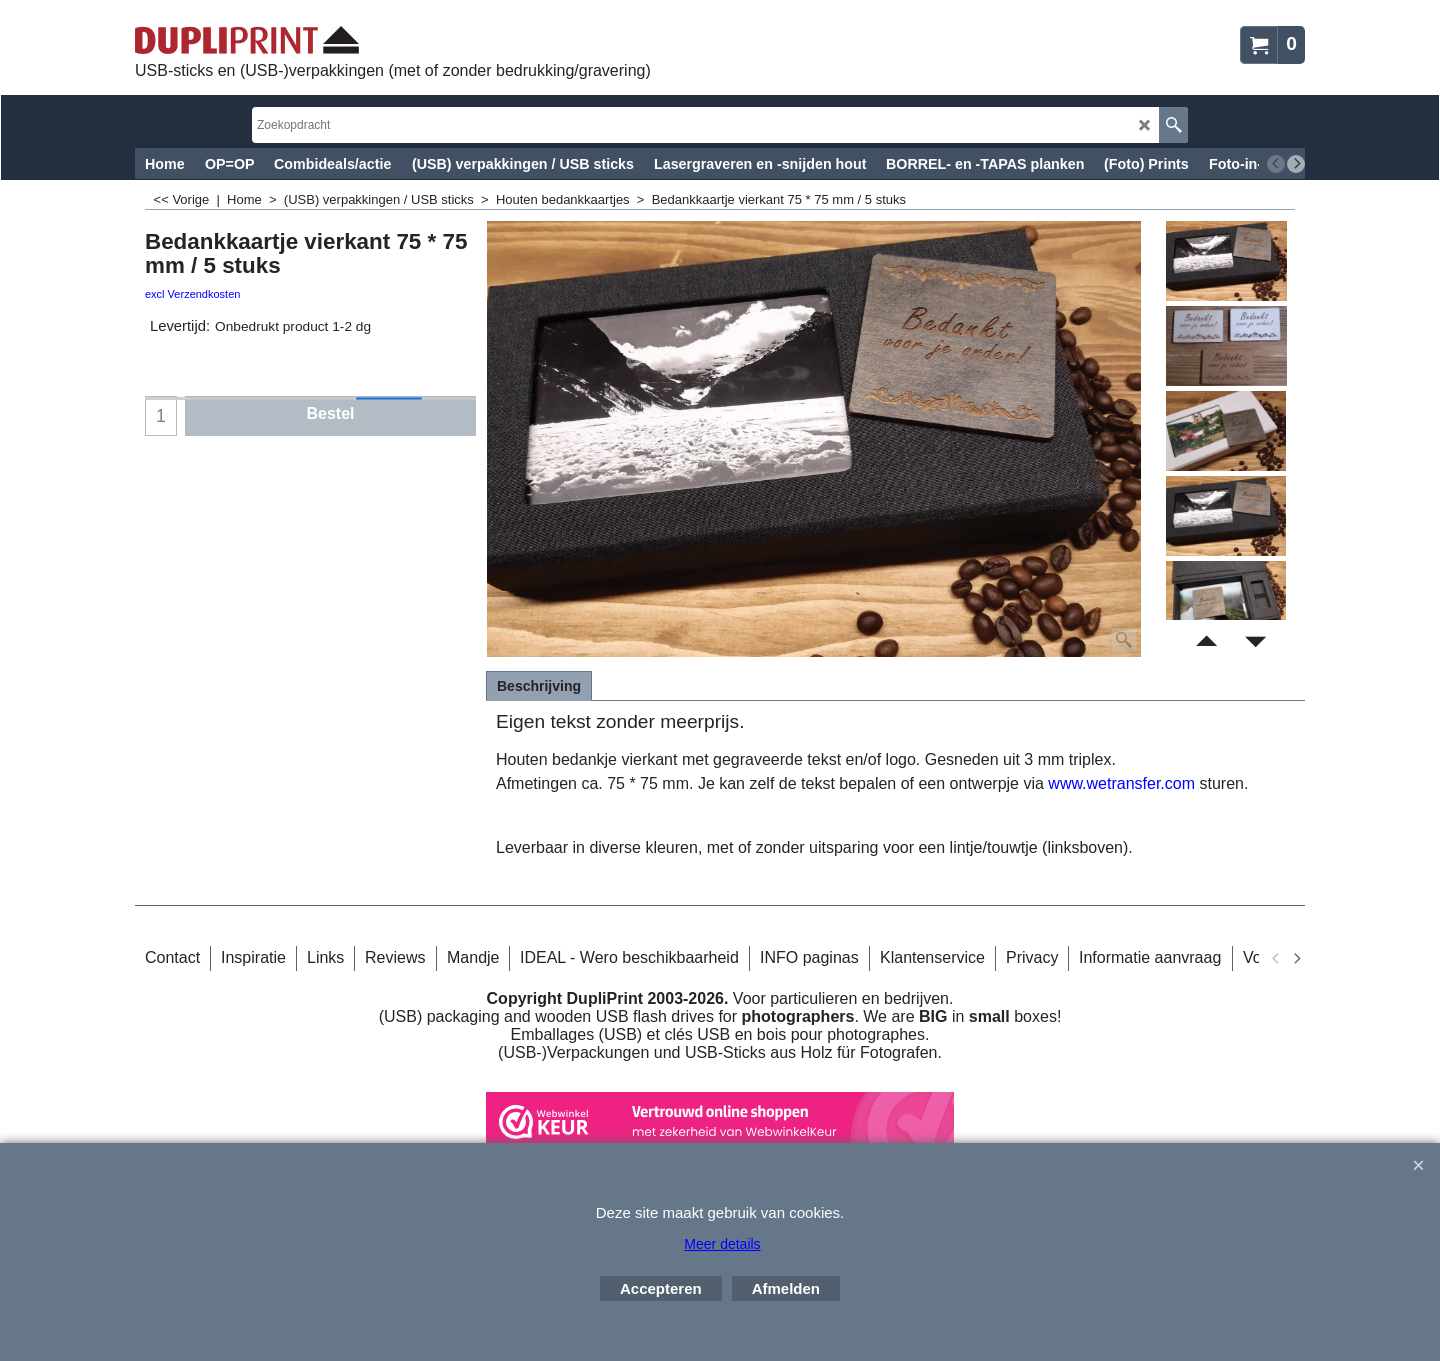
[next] (1296, 164)
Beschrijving (539, 686)
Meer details (722, 1244)
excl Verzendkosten (192, 294)
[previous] (1276, 164)
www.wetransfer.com (1121, 783)
